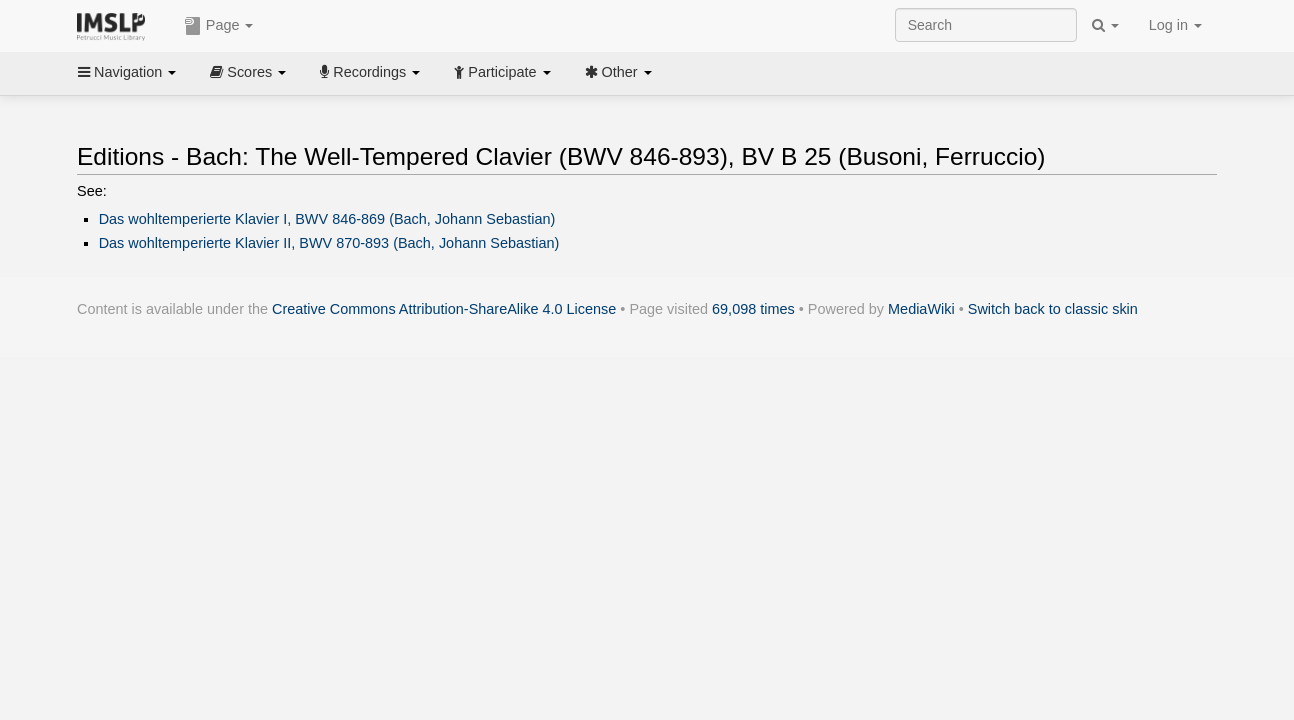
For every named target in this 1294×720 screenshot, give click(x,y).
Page (219, 26)
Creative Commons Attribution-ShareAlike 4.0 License (444, 309)
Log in (1175, 25)
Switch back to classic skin (1053, 309)
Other (618, 72)
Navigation (127, 72)
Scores (248, 72)
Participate (502, 72)
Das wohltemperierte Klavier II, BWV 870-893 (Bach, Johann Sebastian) (329, 243)
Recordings (370, 72)
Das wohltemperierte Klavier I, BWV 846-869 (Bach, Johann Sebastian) (327, 219)
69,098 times (753, 309)
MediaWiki (921, 309)
